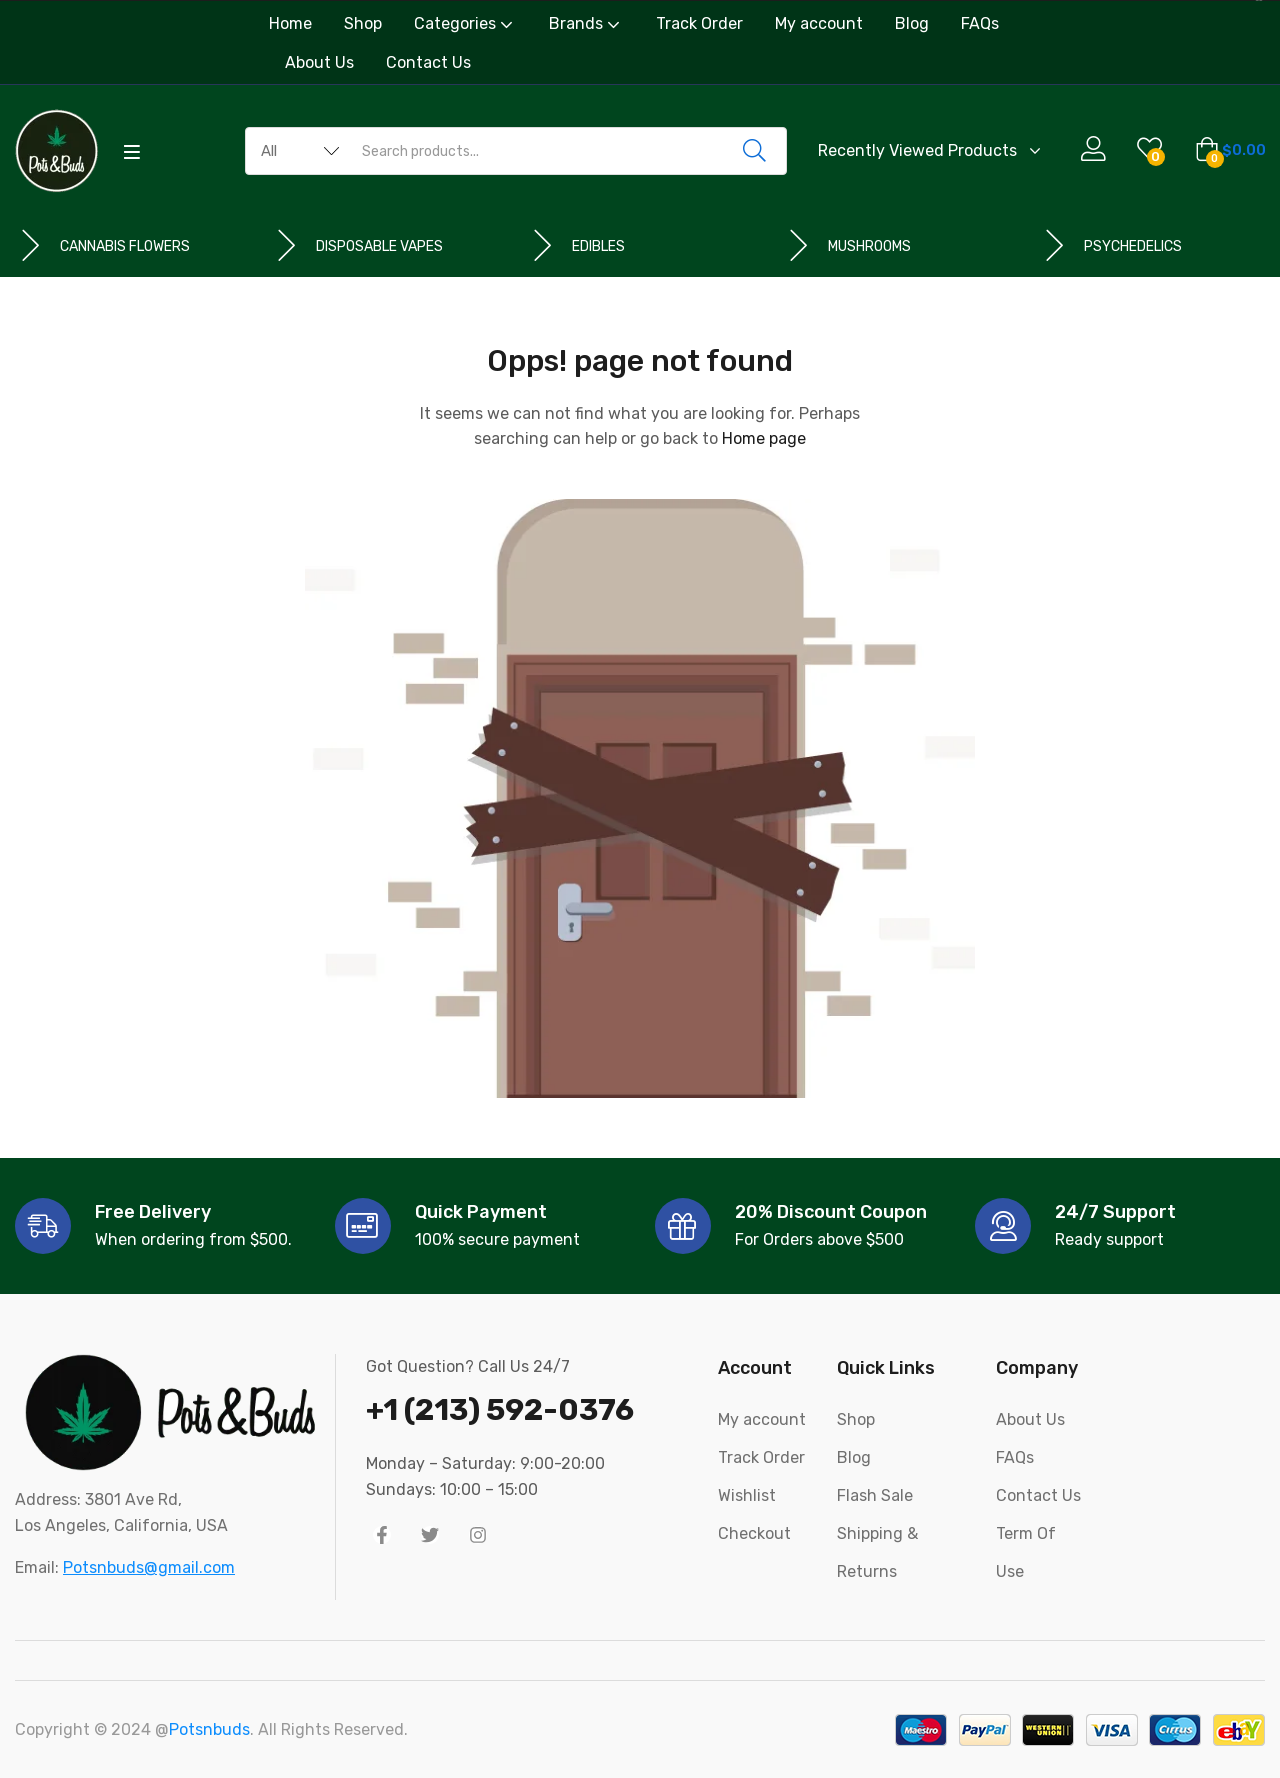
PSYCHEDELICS (1133, 246)
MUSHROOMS (869, 246)
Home (290, 23)
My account (819, 23)
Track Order (699, 23)
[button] (1230, 151)
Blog (912, 23)
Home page (764, 438)
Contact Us (428, 62)
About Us (319, 62)
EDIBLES (598, 246)
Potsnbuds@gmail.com (149, 1567)
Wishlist (747, 1495)
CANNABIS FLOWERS (125, 246)
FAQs (980, 23)
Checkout (754, 1533)
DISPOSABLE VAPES (379, 246)
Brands (586, 23)
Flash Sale (875, 1495)
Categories (465, 23)
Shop (363, 23)
